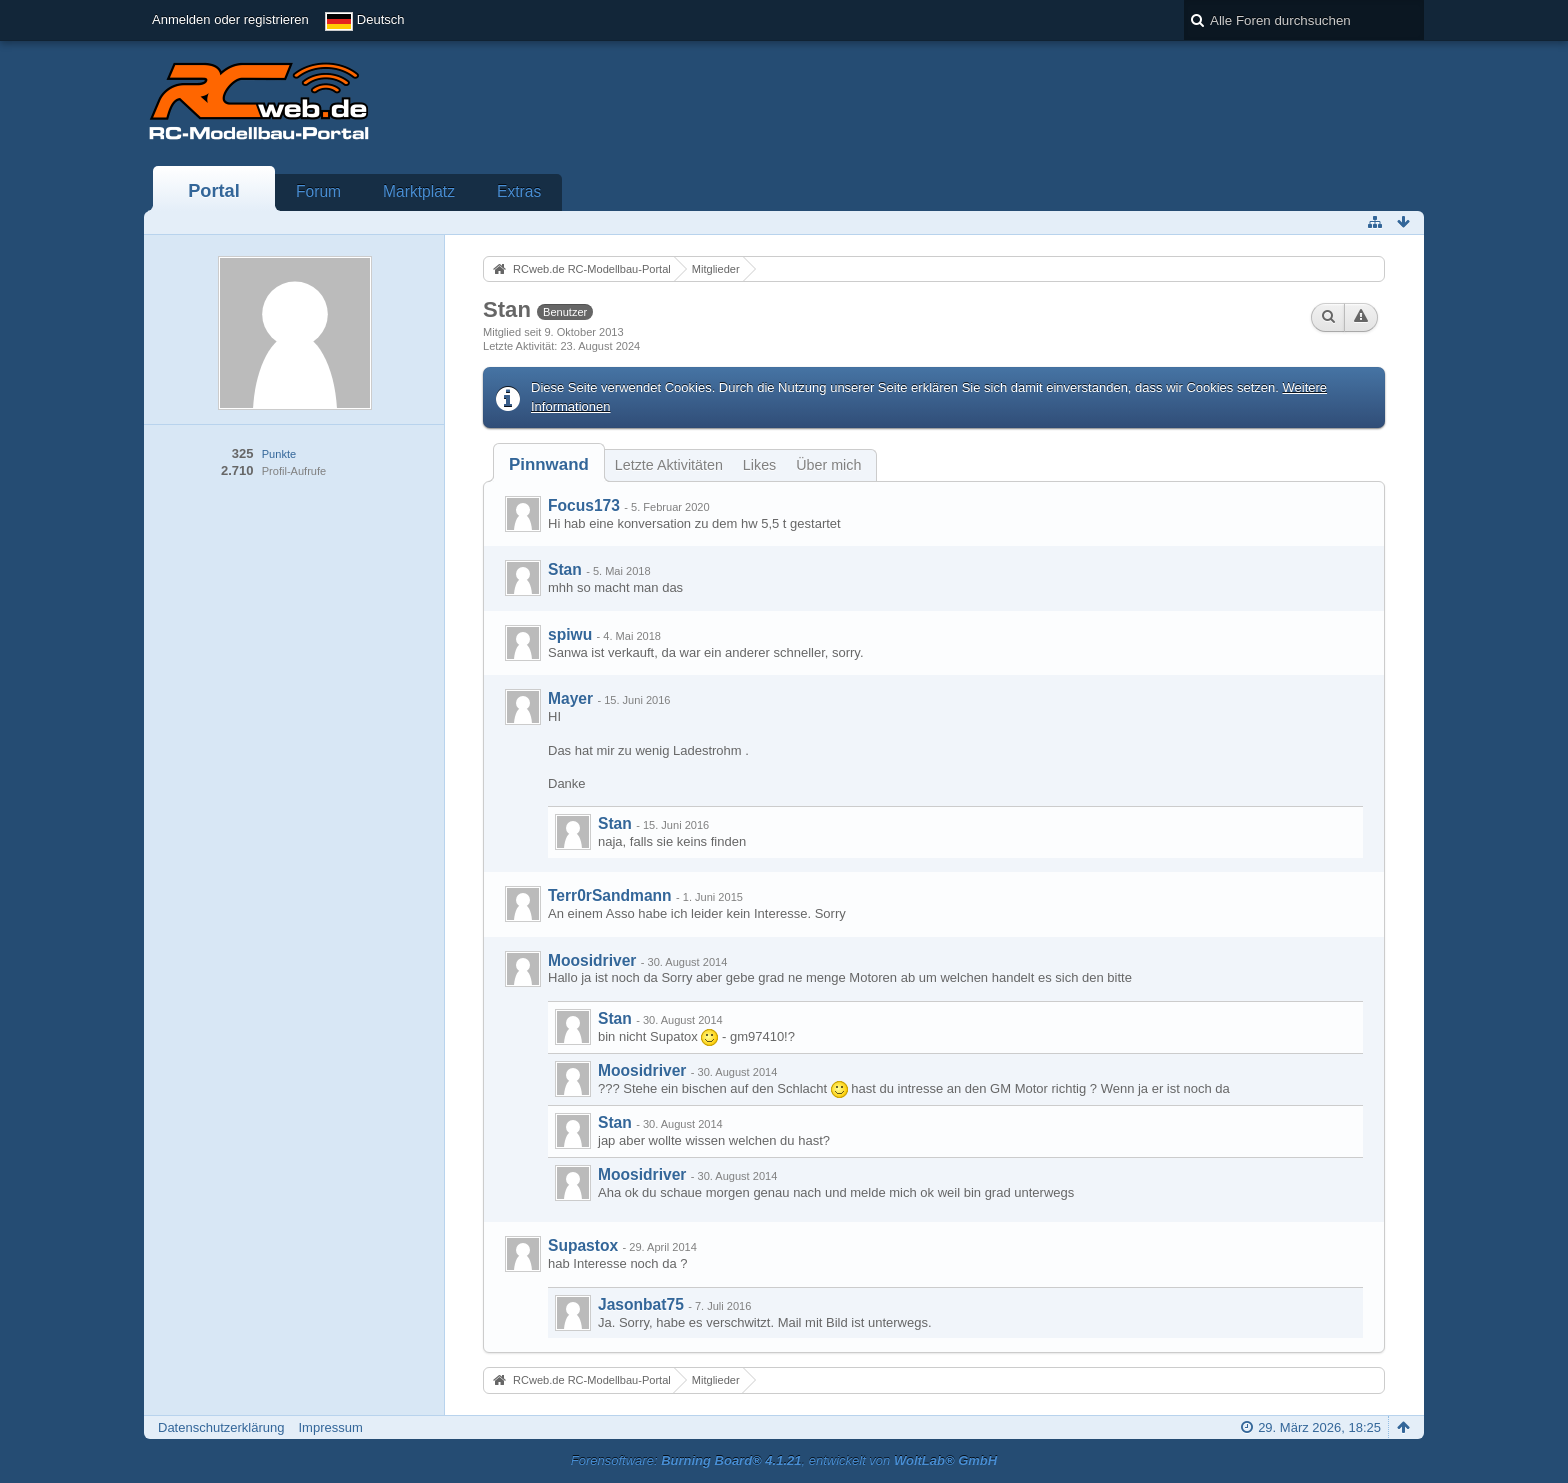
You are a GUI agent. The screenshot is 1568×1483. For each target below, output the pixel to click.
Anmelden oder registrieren (230, 19)
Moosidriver (592, 960)
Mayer (570, 698)
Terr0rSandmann (610, 895)
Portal (214, 191)
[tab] (549, 464)
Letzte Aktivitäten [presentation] (669, 465)
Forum (318, 191)
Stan (565, 569)
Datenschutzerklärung (221, 1427)
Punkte (279, 454)
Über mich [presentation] (828, 465)
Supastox (583, 1245)
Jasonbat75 (641, 1304)
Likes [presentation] (759, 465)
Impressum (330, 1427)
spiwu (570, 634)
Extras (519, 191)
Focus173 (584, 505)
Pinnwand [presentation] (549, 464)
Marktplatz (419, 191)
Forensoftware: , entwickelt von (784, 1460)
